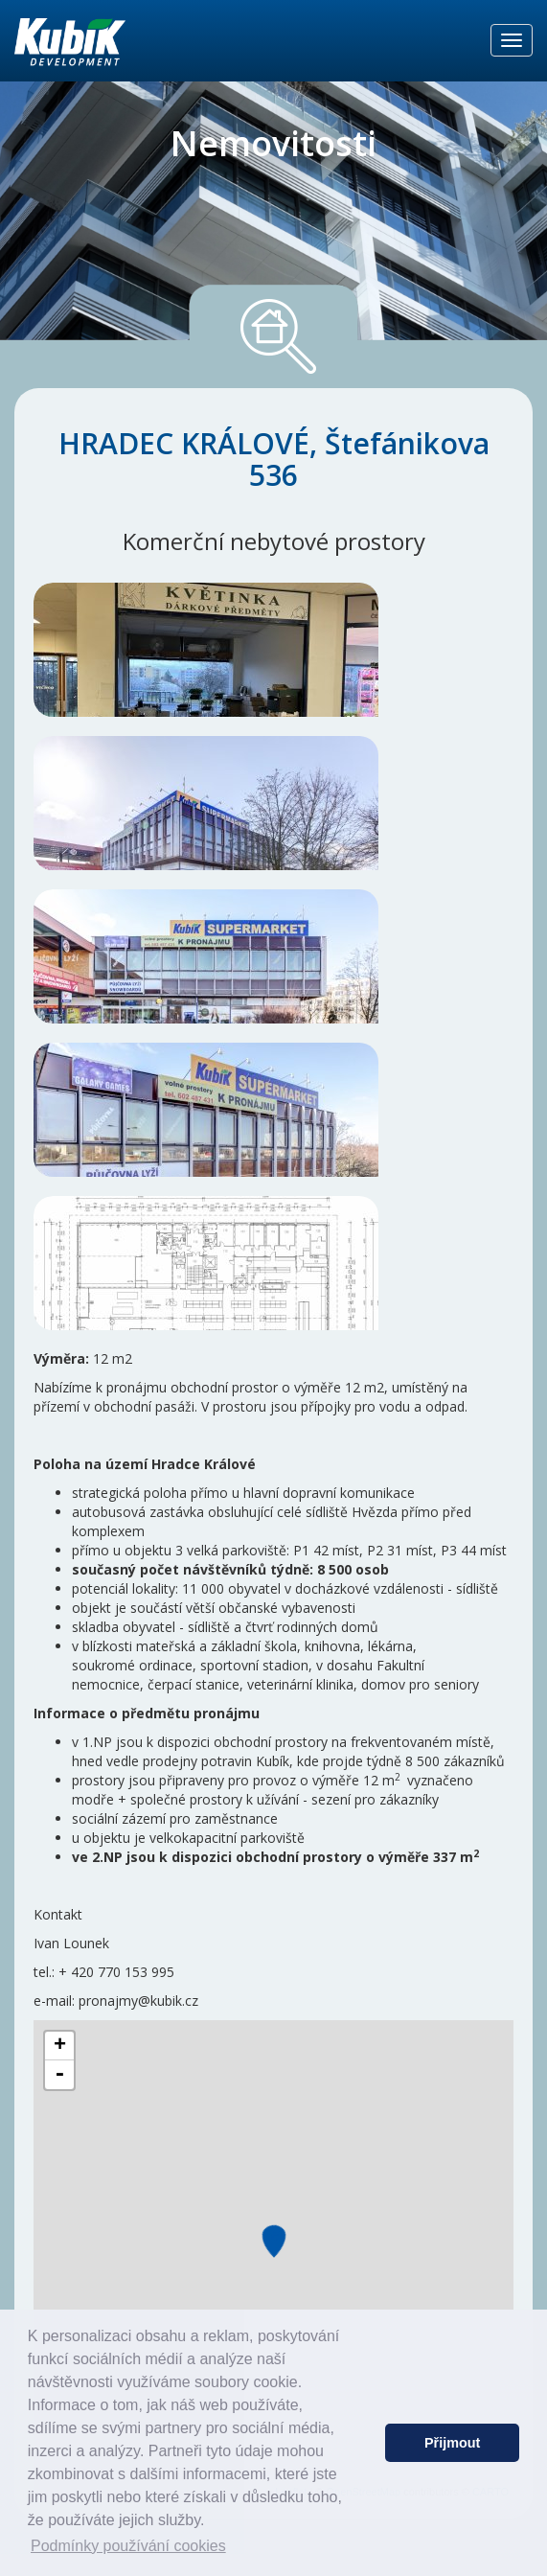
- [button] (59, 2074)
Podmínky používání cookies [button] (128, 2546)
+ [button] (60, 2046)
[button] (365, 2442)
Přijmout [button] (452, 2442)
